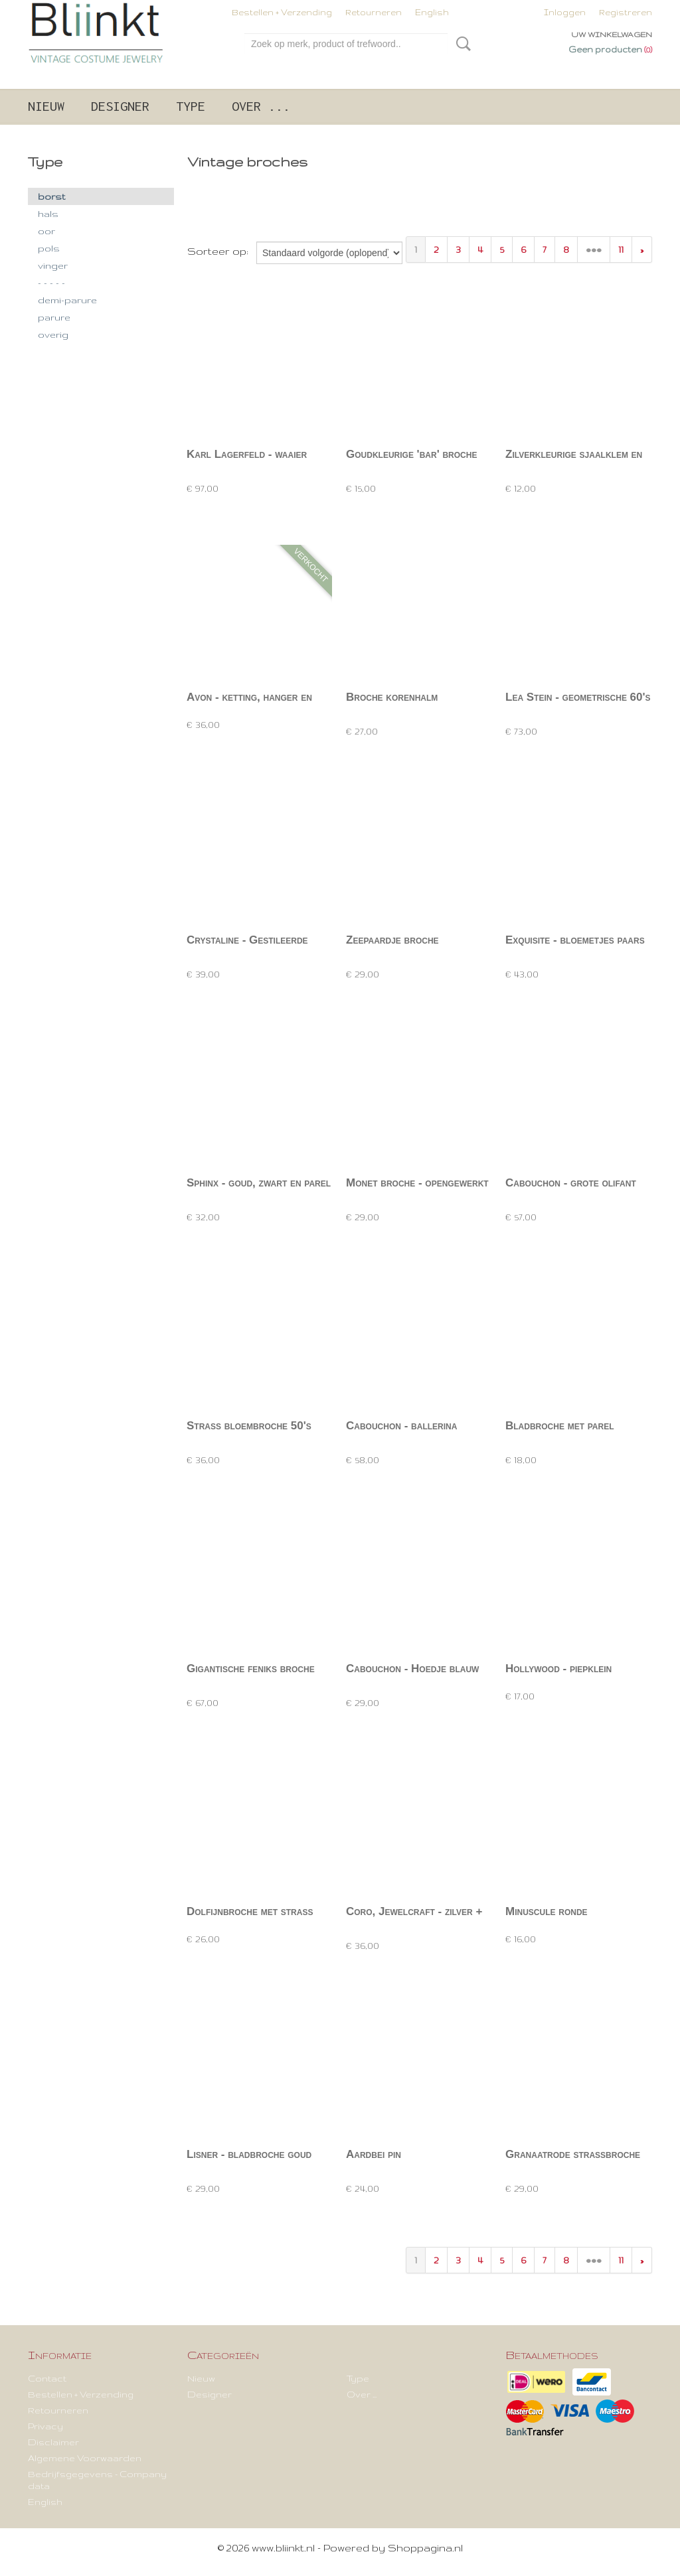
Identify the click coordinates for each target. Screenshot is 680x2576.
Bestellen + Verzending (282, 12)
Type (190, 105)
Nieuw (46, 105)
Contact (47, 2378)
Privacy (45, 2426)
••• (594, 249)
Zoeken (461, 44)
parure (54, 317)
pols (49, 248)
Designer (120, 105)
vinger (53, 265)
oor (46, 231)
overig (53, 334)
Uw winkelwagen (611, 34)
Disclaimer (53, 2442)
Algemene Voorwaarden (84, 2458)
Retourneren (373, 12)
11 (621, 249)
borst (51, 196)
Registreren (625, 12)
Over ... (261, 105)
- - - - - (51, 282)
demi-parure (67, 300)
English (432, 12)
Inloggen (565, 12)
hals (48, 213)
